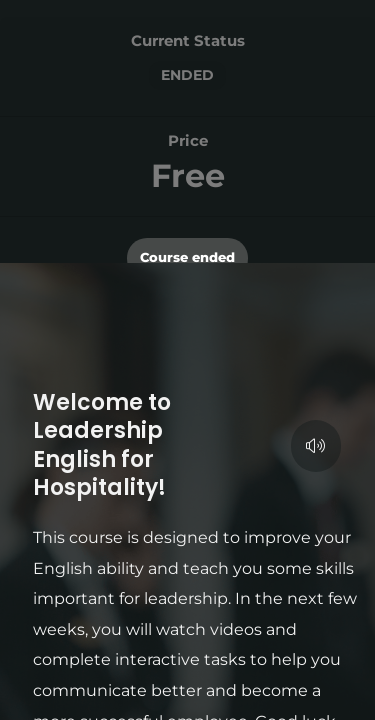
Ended (187, 75)
